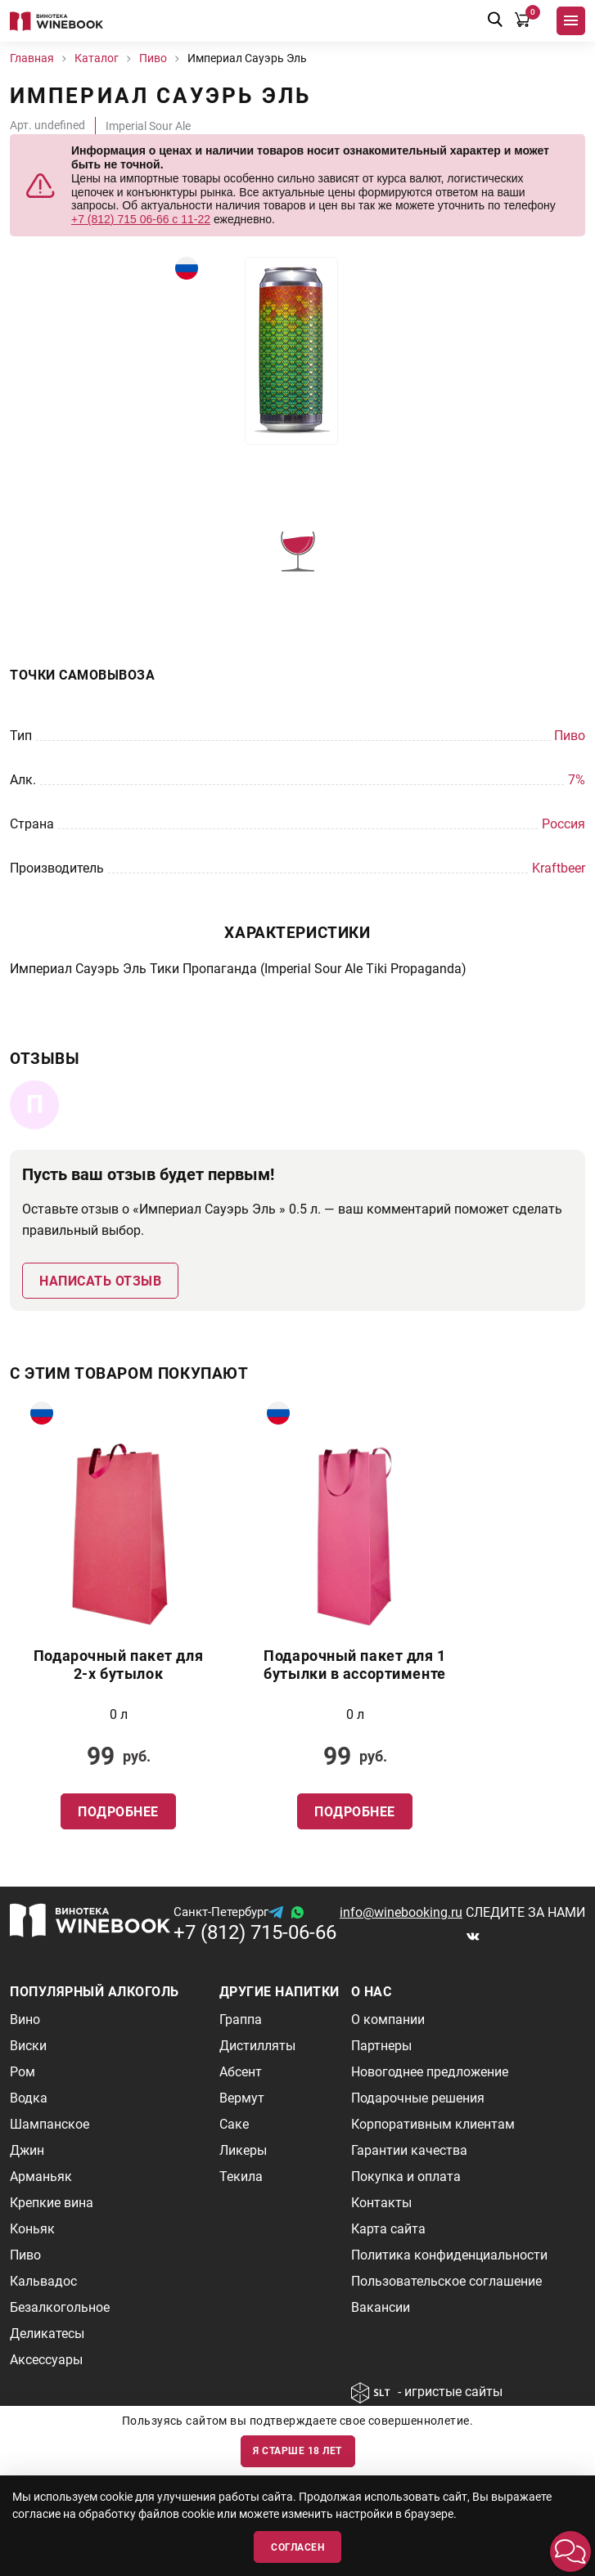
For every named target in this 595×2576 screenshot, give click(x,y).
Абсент (240, 2072)
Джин (27, 2150)
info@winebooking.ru (401, 1912)
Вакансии (380, 2307)
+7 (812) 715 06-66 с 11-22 (140, 219)
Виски (28, 2045)
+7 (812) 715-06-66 (255, 1932)
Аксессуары (46, 2359)
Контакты (381, 2202)
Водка (28, 2098)
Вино (25, 2019)
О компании (388, 2019)
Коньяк (32, 2229)
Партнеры (381, 2045)
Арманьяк (41, 2176)
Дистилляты (257, 2045)
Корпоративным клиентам (433, 2124)
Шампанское (49, 2124)
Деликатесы (47, 2333)
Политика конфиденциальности (449, 2255)
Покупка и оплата (406, 2176)
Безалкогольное (60, 2307)
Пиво (25, 2255)
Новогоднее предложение (429, 2072)
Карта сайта (388, 2229)
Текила (241, 2176)
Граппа (240, 2019)
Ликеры (243, 2150)
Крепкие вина (51, 2202)
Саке (234, 2124)
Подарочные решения (418, 2098)
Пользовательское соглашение (446, 2281)
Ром (22, 2072)
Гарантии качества (409, 2150)
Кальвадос (43, 2281)
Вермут (241, 2098)
